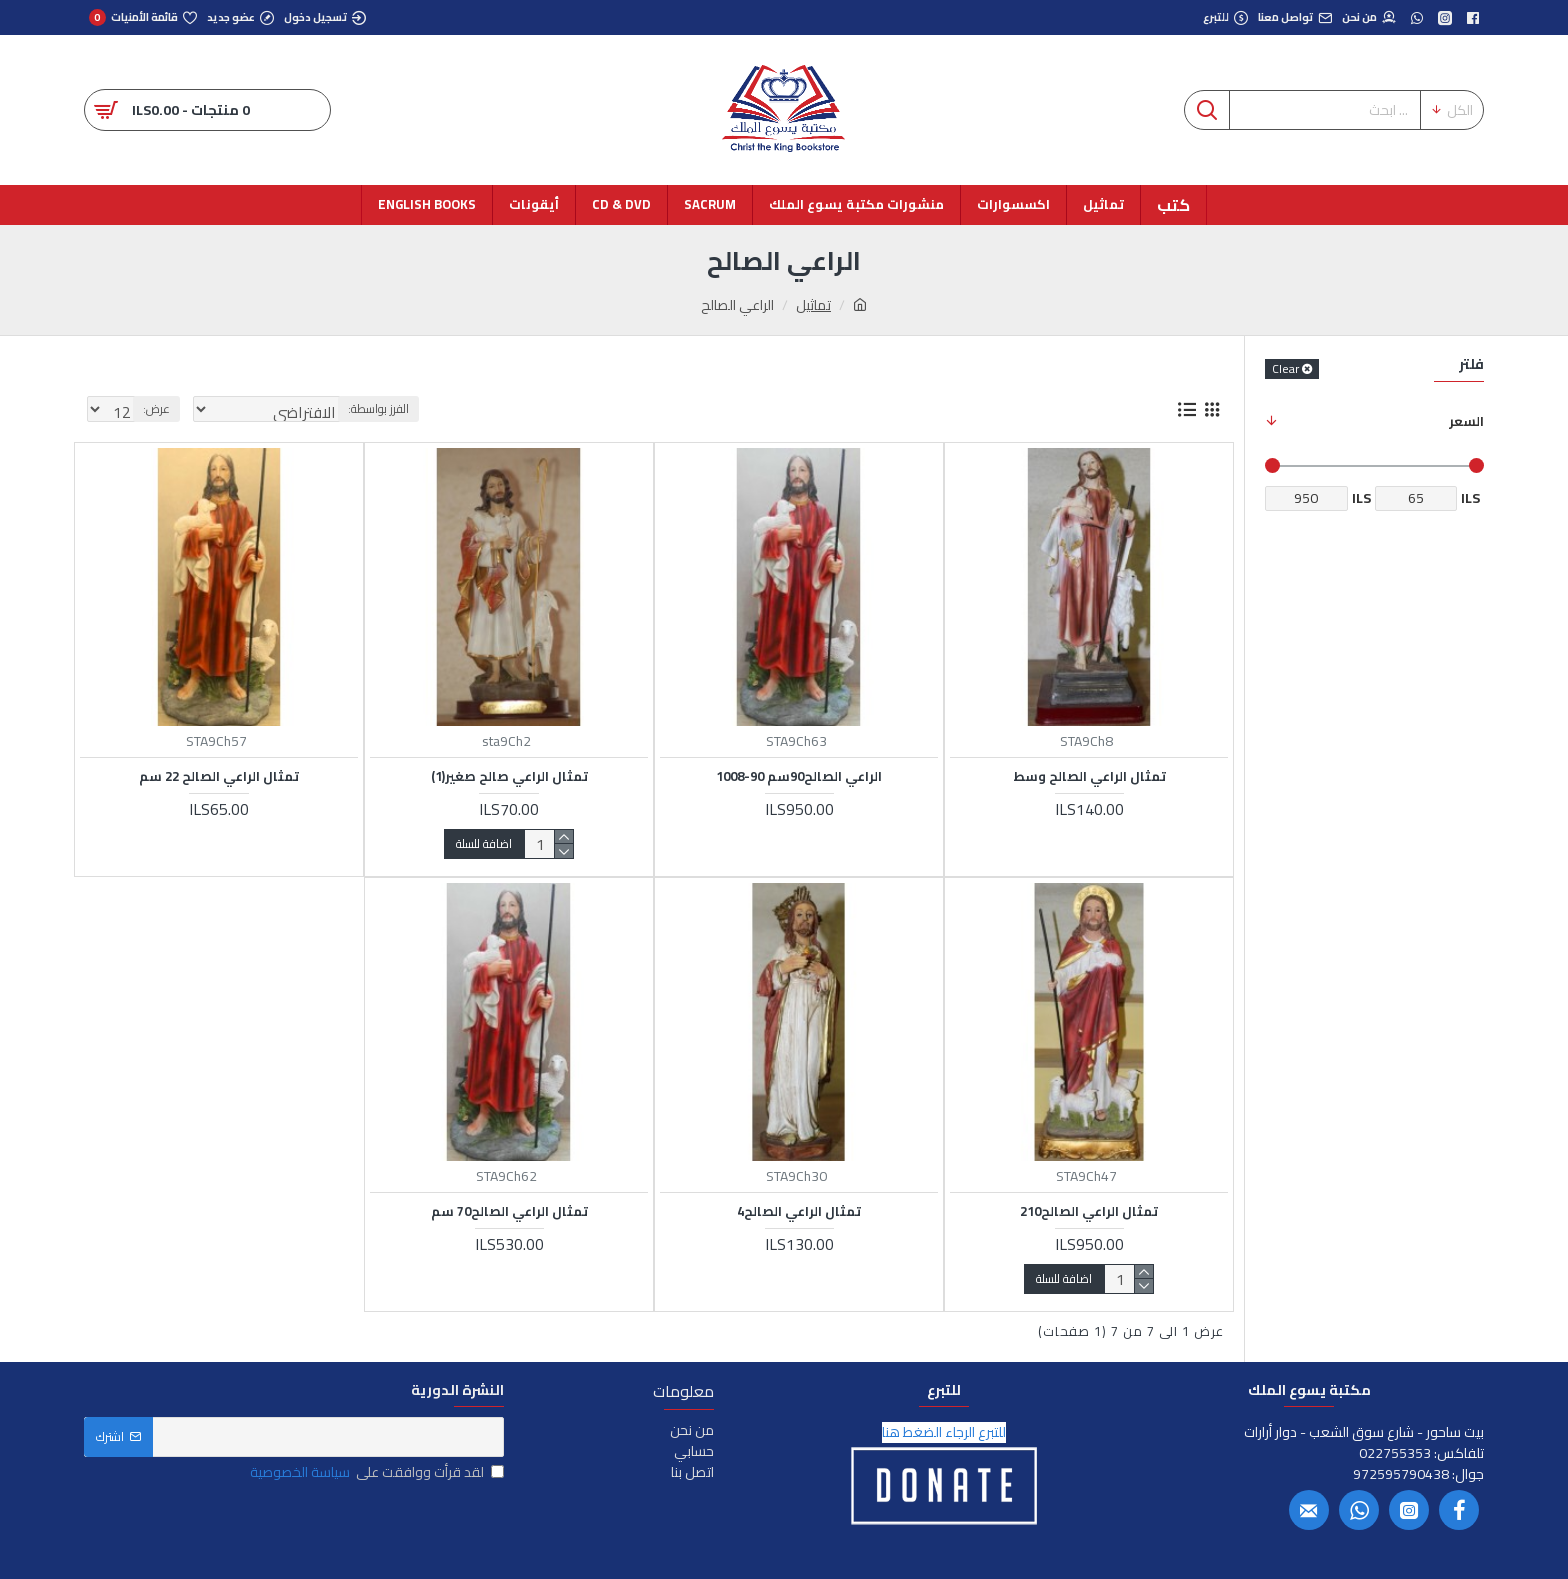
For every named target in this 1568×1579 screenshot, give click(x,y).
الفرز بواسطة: (392, 408)
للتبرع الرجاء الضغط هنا (944, 1432)
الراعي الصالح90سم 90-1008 (799, 776)
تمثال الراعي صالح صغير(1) (509, 776)
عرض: (150, 408)
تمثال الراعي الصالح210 (1089, 1211)
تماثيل (813, 305)
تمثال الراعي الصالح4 (799, 1211)
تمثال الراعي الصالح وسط (1089, 776)
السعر (1466, 421)
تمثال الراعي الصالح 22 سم (219, 776)
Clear (1285, 369)
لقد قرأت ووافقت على (375, 1472)
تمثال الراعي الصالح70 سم (509, 1211)
